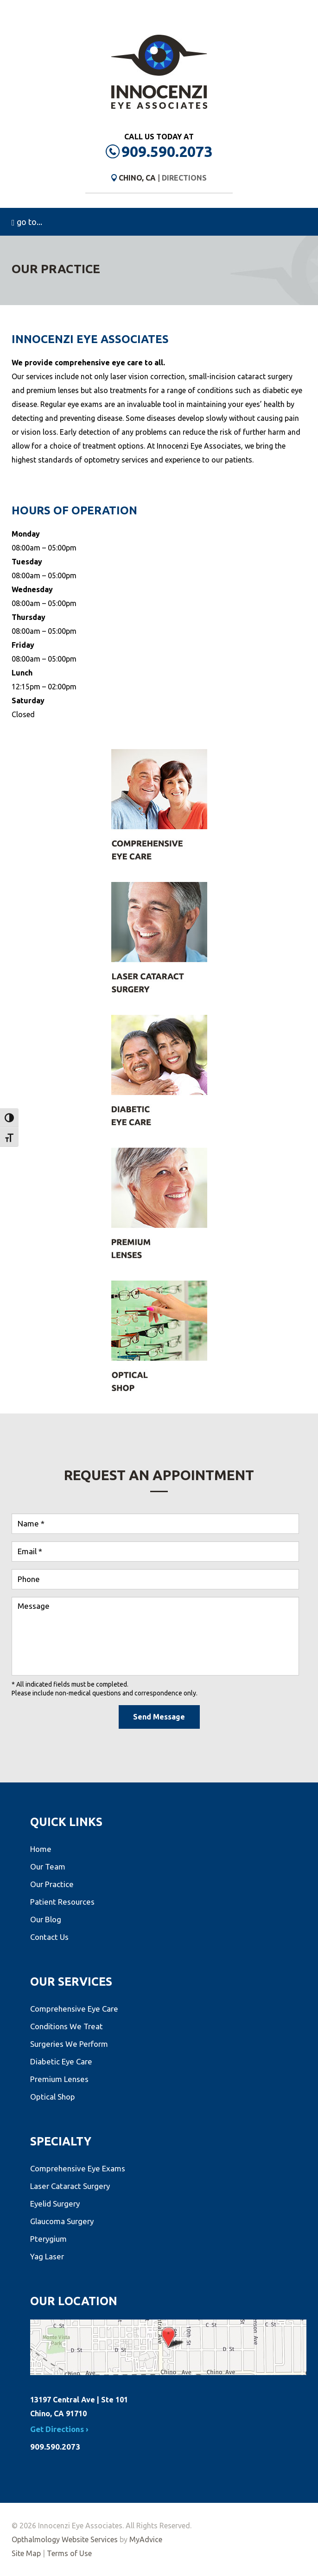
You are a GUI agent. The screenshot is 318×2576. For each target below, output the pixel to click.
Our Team (47, 1866)
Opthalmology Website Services (65, 2539)
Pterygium (48, 2238)
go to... (27, 222)
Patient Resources (62, 1901)
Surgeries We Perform (69, 2043)
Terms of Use (69, 2553)
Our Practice (52, 1884)
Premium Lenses (59, 2079)
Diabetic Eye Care (61, 2061)
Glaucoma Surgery (62, 2221)
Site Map (26, 2553)
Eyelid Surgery (55, 2203)
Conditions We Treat (66, 2026)
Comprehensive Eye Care (74, 2008)
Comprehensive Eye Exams (77, 2168)
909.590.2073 (166, 151)
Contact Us (49, 1936)
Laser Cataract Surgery (70, 2186)
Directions (184, 178)
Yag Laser (47, 2256)
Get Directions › (59, 2429)
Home (40, 1848)
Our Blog (45, 1919)
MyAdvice (145, 2539)
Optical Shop (52, 2096)
